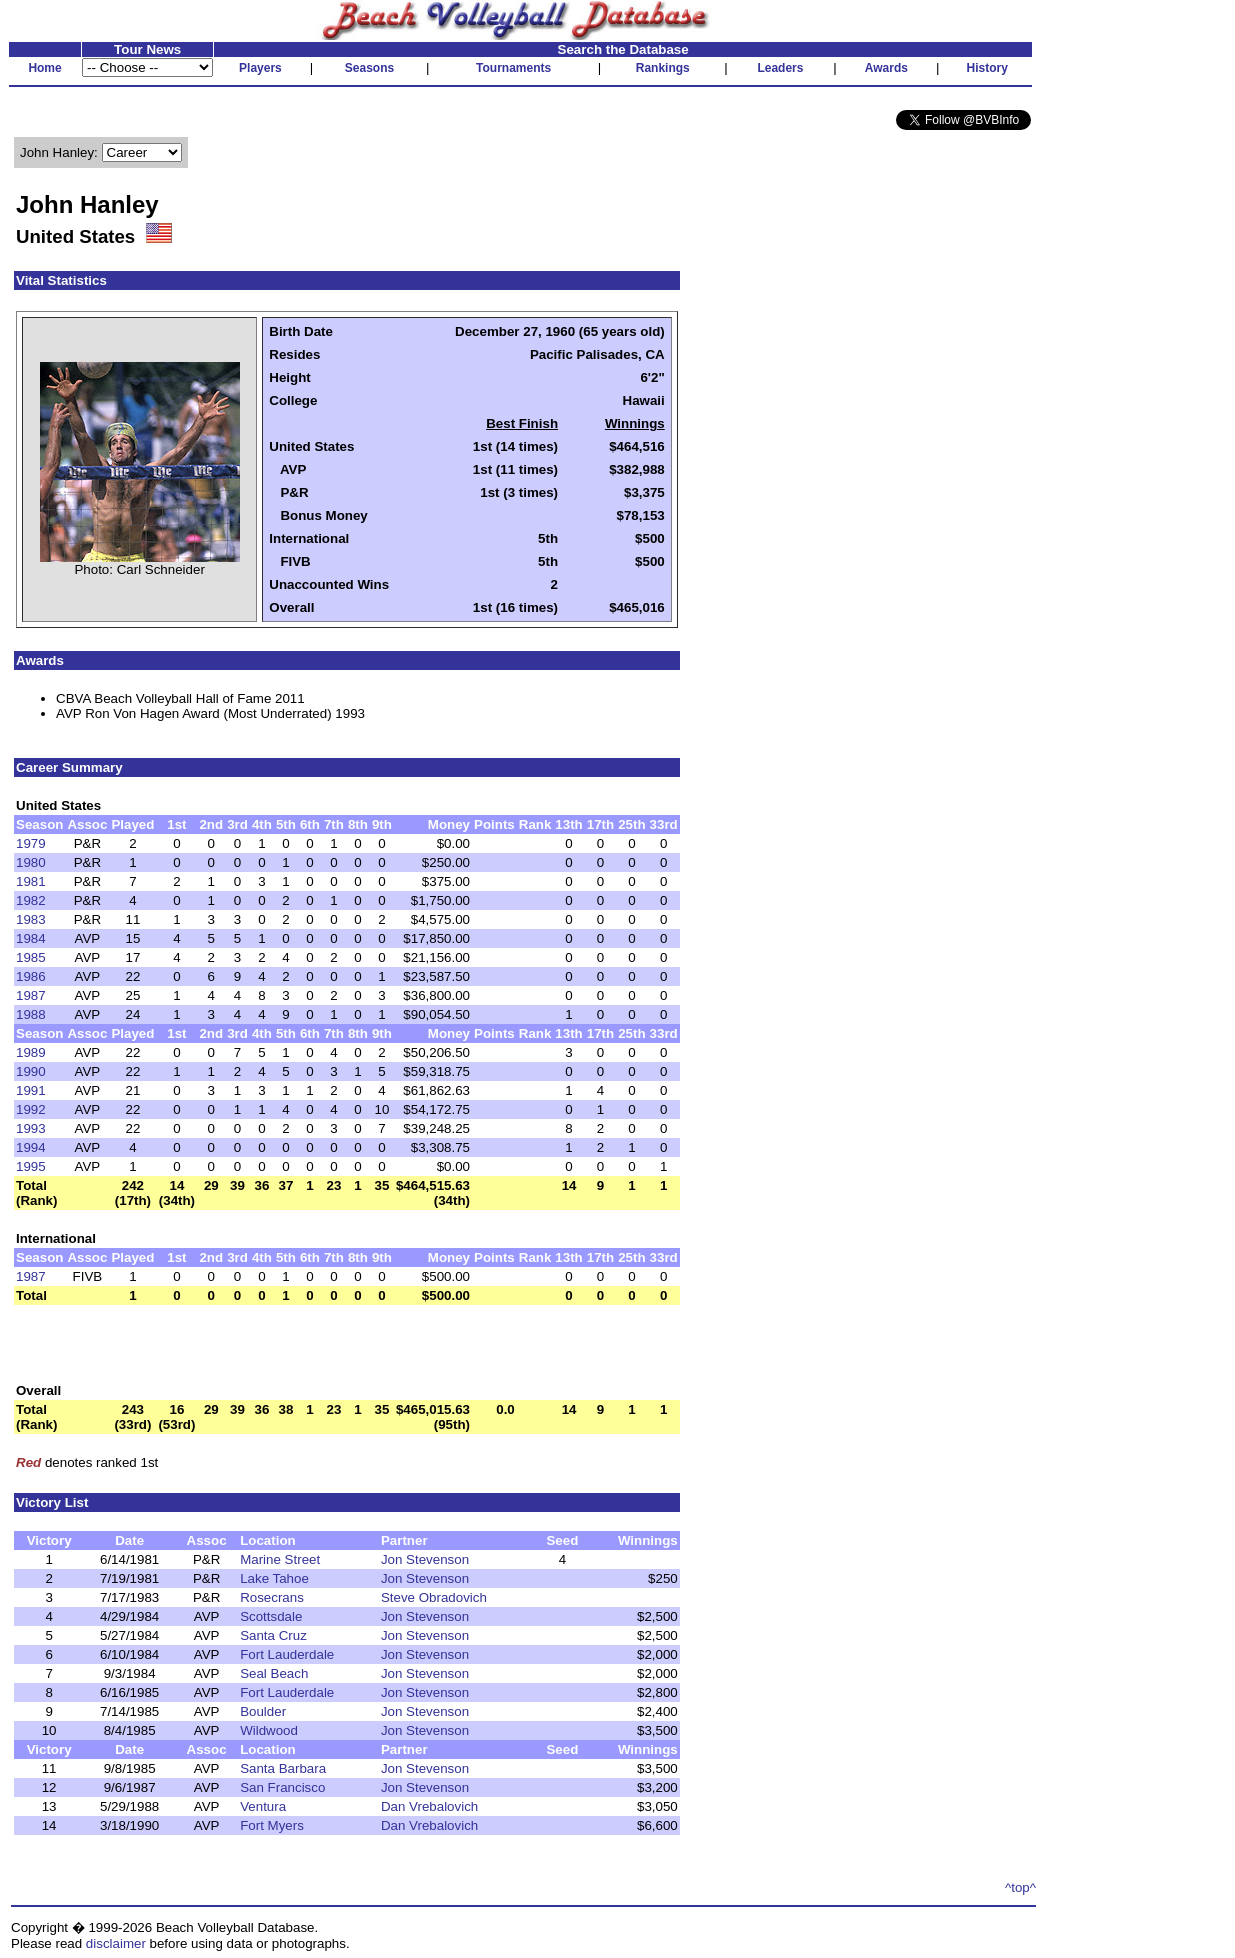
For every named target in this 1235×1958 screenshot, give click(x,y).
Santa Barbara (283, 1768)
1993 (31, 1128)
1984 (31, 938)
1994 (31, 1147)
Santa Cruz (273, 1635)
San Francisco (282, 1787)
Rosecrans (272, 1597)
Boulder (263, 1711)
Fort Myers (272, 1825)
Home (44, 68)
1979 (31, 843)
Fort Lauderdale (287, 1654)
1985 (31, 957)
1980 (31, 862)
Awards (886, 68)
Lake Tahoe (274, 1578)
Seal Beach (274, 1673)
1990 (31, 1071)
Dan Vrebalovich (429, 1806)
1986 (31, 976)
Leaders (780, 68)
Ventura (263, 1806)
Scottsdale (271, 1616)
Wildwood (269, 1730)
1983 (31, 919)
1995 (31, 1166)
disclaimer (116, 1943)
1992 (31, 1109)
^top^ (1020, 1887)
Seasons (369, 68)
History (987, 68)
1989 (31, 1052)
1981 (31, 881)
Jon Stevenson (425, 1559)
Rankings (663, 68)
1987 (31, 995)
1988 (31, 1014)
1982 (31, 900)
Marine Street (280, 1559)
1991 (31, 1090)
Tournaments (513, 68)
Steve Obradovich (434, 1597)
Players (260, 68)
